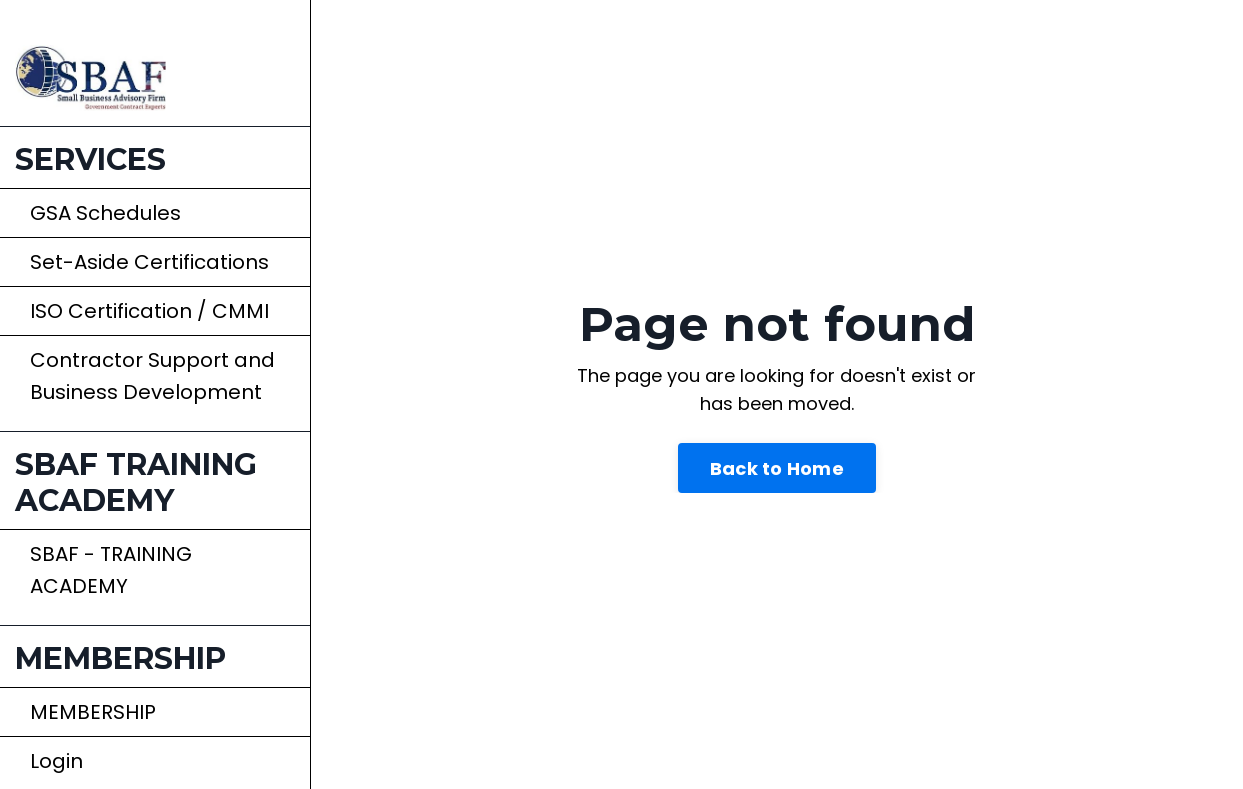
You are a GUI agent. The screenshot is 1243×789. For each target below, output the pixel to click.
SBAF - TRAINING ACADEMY (111, 570)
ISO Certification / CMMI (149, 311)
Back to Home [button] (777, 468)
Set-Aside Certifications (149, 262)
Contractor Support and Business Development (152, 376)
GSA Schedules (105, 213)
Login (56, 761)
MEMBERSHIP (93, 712)
